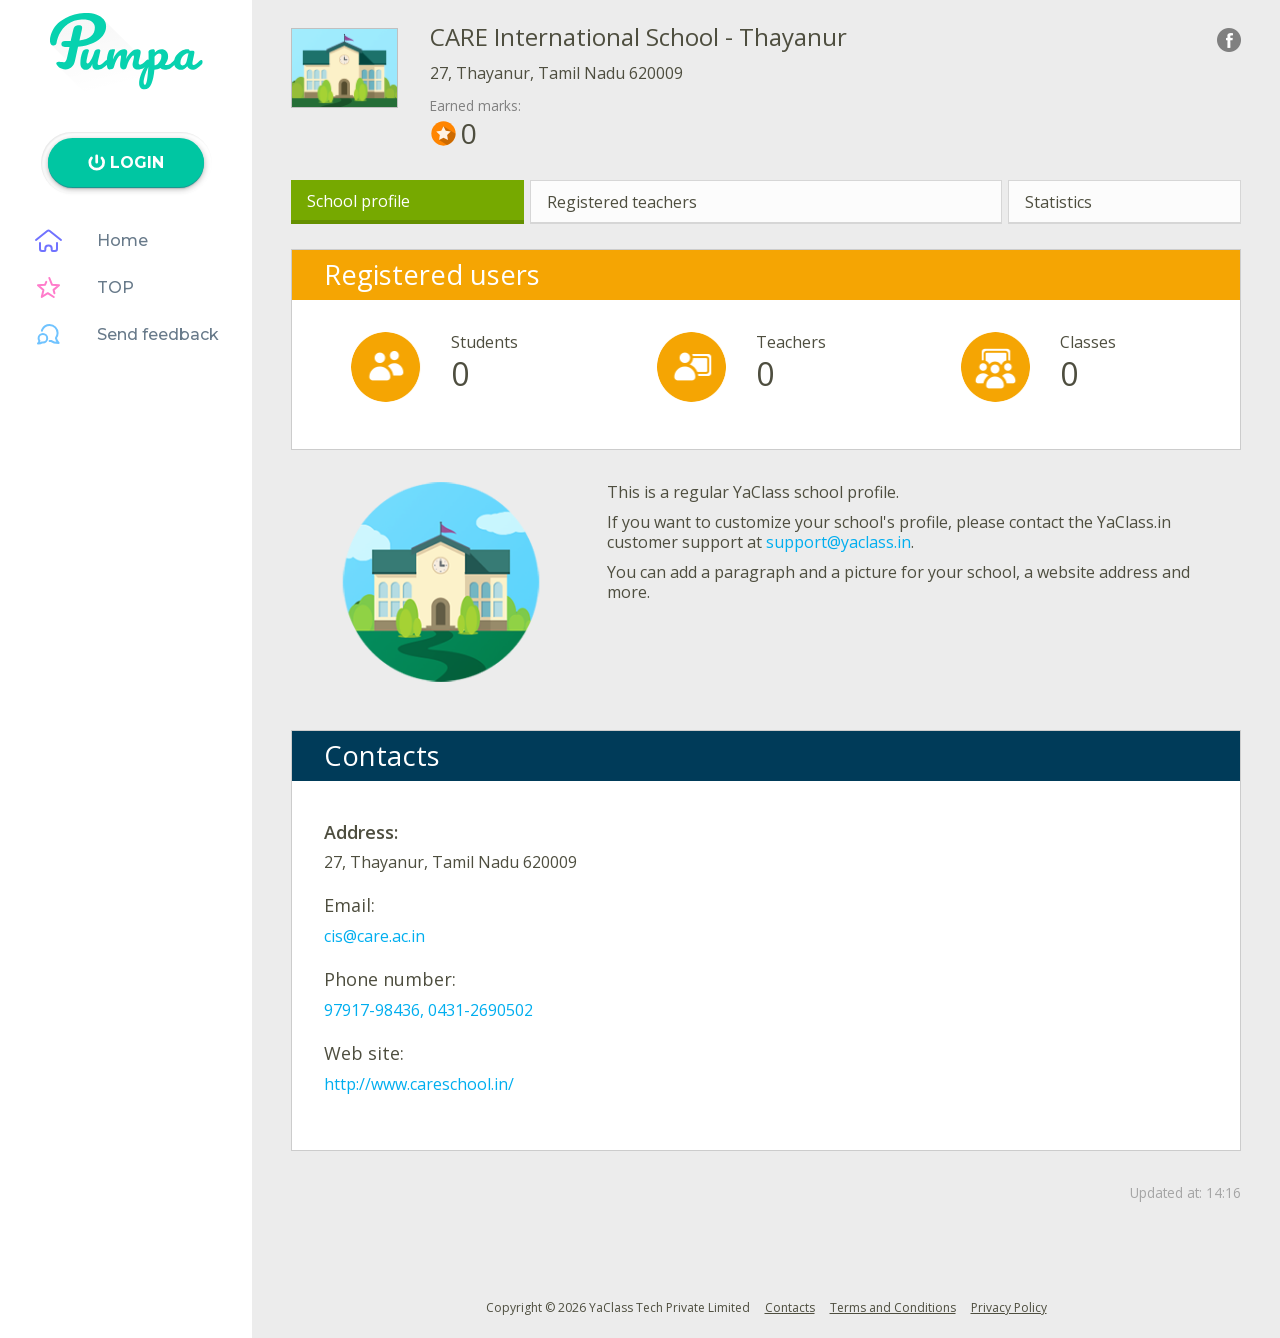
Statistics (1058, 202)
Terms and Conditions (893, 1307)
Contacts (790, 1307)
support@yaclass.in (838, 542)
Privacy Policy (1009, 1307)
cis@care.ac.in (374, 936)
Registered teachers (622, 202)
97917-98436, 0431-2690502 (428, 1010)
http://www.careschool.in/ (419, 1084)
